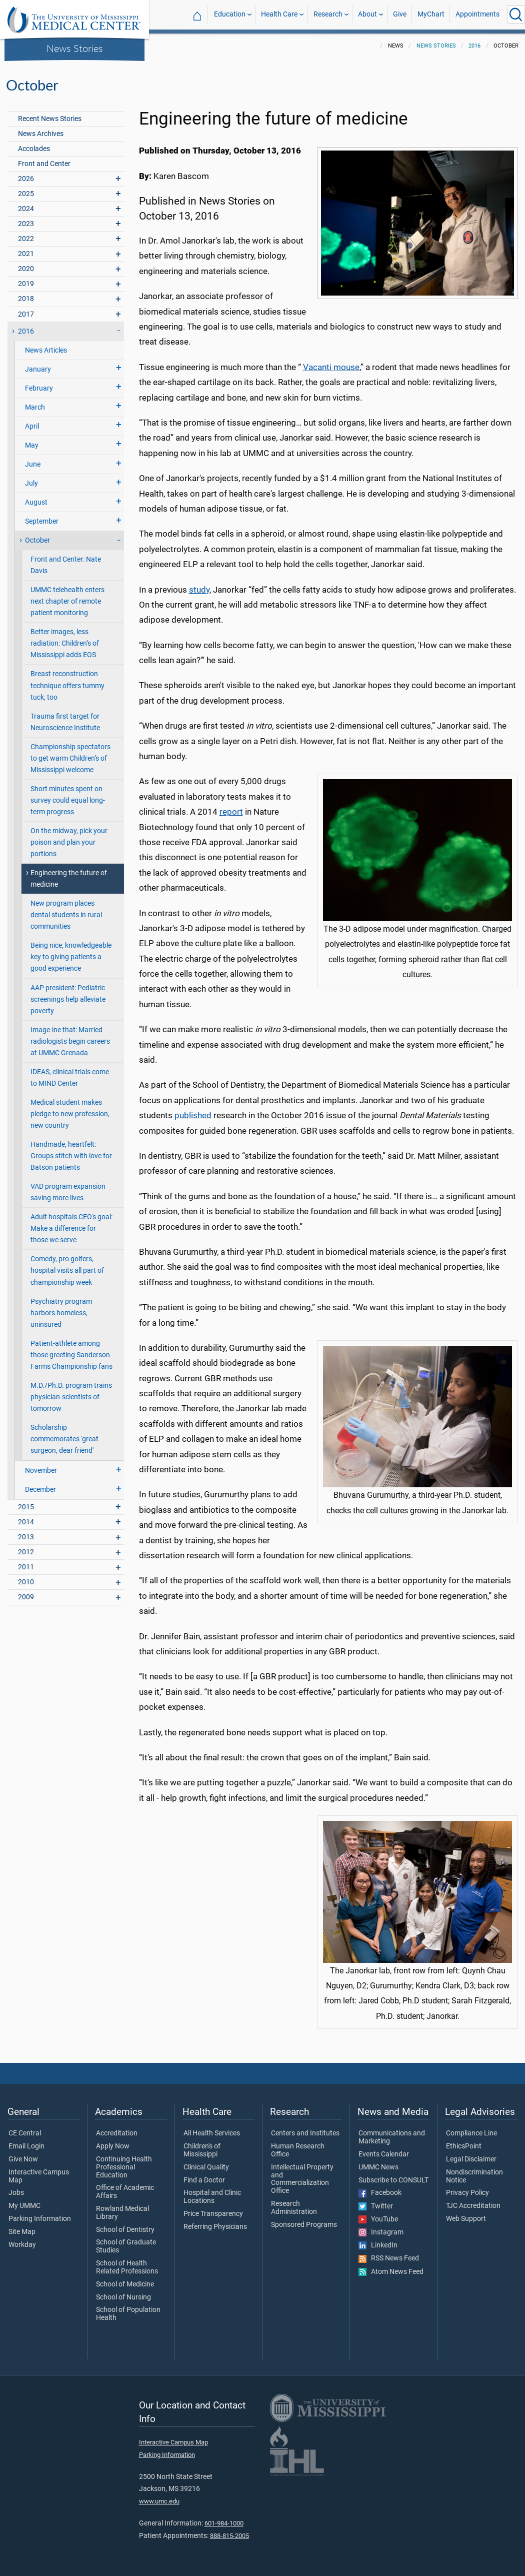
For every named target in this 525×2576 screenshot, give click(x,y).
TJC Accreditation (473, 2206)
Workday (22, 2245)
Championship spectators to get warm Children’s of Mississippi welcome (70, 758)
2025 (26, 194)
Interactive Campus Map (38, 2176)
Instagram (381, 2232)
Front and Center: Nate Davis (65, 565)
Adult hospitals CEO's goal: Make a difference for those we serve (71, 1228)
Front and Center (44, 164)
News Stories (74, 48)
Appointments (478, 14)
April (32, 426)
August (36, 502)
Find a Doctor (204, 2180)
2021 (26, 254)
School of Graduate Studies (126, 2246)
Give (399, 14)
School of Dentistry (125, 2230)
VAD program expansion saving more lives (68, 1192)
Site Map (22, 2232)
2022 (26, 239)
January (38, 369)
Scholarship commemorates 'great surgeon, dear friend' (64, 1439)
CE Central (24, 2133)
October (37, 540)
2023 (26, 224)
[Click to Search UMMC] (516, 15)
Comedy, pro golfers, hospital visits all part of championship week (67, 1270)
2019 (26, 284)
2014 (26, 1522)
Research (328, 14)
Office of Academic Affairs (125, 2192)
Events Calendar (383, 2154)
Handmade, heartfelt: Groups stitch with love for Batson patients (71, 1156)
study (199, 590)
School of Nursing (123, 2297)
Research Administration (294, 2208)
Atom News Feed (391, 2272)
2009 (26, 1597)
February (39, 388)
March (35, 407)
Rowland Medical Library (122, 2213)
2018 (26, 299)
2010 (26, 1582)
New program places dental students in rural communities (66, 915)
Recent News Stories (50, 119)
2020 (26, 269)
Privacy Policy (467, 2193)
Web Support (466, 2219)
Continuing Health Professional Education (124, 2167)
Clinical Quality (206, 2167)
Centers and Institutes (305, 2133)
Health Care (279, 14)
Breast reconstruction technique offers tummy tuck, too (67, 685)
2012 (26, 1552)
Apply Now (113, 2146)
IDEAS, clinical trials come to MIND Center (69, 1078)
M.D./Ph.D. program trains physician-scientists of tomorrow (71, 1397)
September (41, 521)
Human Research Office (297, 2150)
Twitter (375, 2206)
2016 (474, 46)
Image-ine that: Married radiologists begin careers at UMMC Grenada (70, 1041)
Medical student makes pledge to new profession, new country (70, 1114)
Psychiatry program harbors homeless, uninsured (61, 1313)
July (31, 483)
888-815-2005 (229, 2535)
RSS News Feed (388, 2258)
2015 (26, 1507)
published (193, 1115)
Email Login (26, 2146)
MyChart (431, 14)
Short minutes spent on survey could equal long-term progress (67, 800)
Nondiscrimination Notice (474, 2176)
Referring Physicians (215, 2227)
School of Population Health (128, 2314)
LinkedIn (378, 2245)
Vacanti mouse (331, 367)
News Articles (46, 350)
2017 (26, 314)
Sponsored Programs (304, 2225)
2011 (26, 1567)
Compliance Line (471, 2133)
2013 (26, 1537)
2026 (26, 179)
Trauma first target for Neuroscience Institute (65, 722)
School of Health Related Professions (127, 2267)
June (32, 464)
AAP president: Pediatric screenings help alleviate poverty (68, 999)
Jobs (16, 2193)
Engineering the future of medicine (68, 879)
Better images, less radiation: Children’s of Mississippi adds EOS (64, 643)
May (31, 445)
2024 (26, 209)
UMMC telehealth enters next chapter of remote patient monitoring (67, 601)
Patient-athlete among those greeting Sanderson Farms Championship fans (71, 1355)
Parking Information (39, 2219)
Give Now (23, 2159)
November (41, 1470)
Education (230, 14)
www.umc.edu (159, 2501)
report (231, 812)
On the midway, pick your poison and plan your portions (69, 842)
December (40, 1489)
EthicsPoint (464, 2146)
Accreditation (117, 2133)
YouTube (378, 2219)
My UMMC (24, 2206)
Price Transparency (213, 2214)
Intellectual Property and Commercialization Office (302, 2179)
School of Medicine (125, 2284)
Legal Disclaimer (471, 2159)
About (367, 14)
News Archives (41, 134)
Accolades (34, 149)
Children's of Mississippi (202, 2150)
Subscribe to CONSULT (393, 2180)
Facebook (380, 2193)
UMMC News (378, 2167)
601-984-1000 (224, 2523)
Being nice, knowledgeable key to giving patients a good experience (71, 957)
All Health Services (212, 2133)
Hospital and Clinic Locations (212, 2197)
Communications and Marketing (391, 2137)
